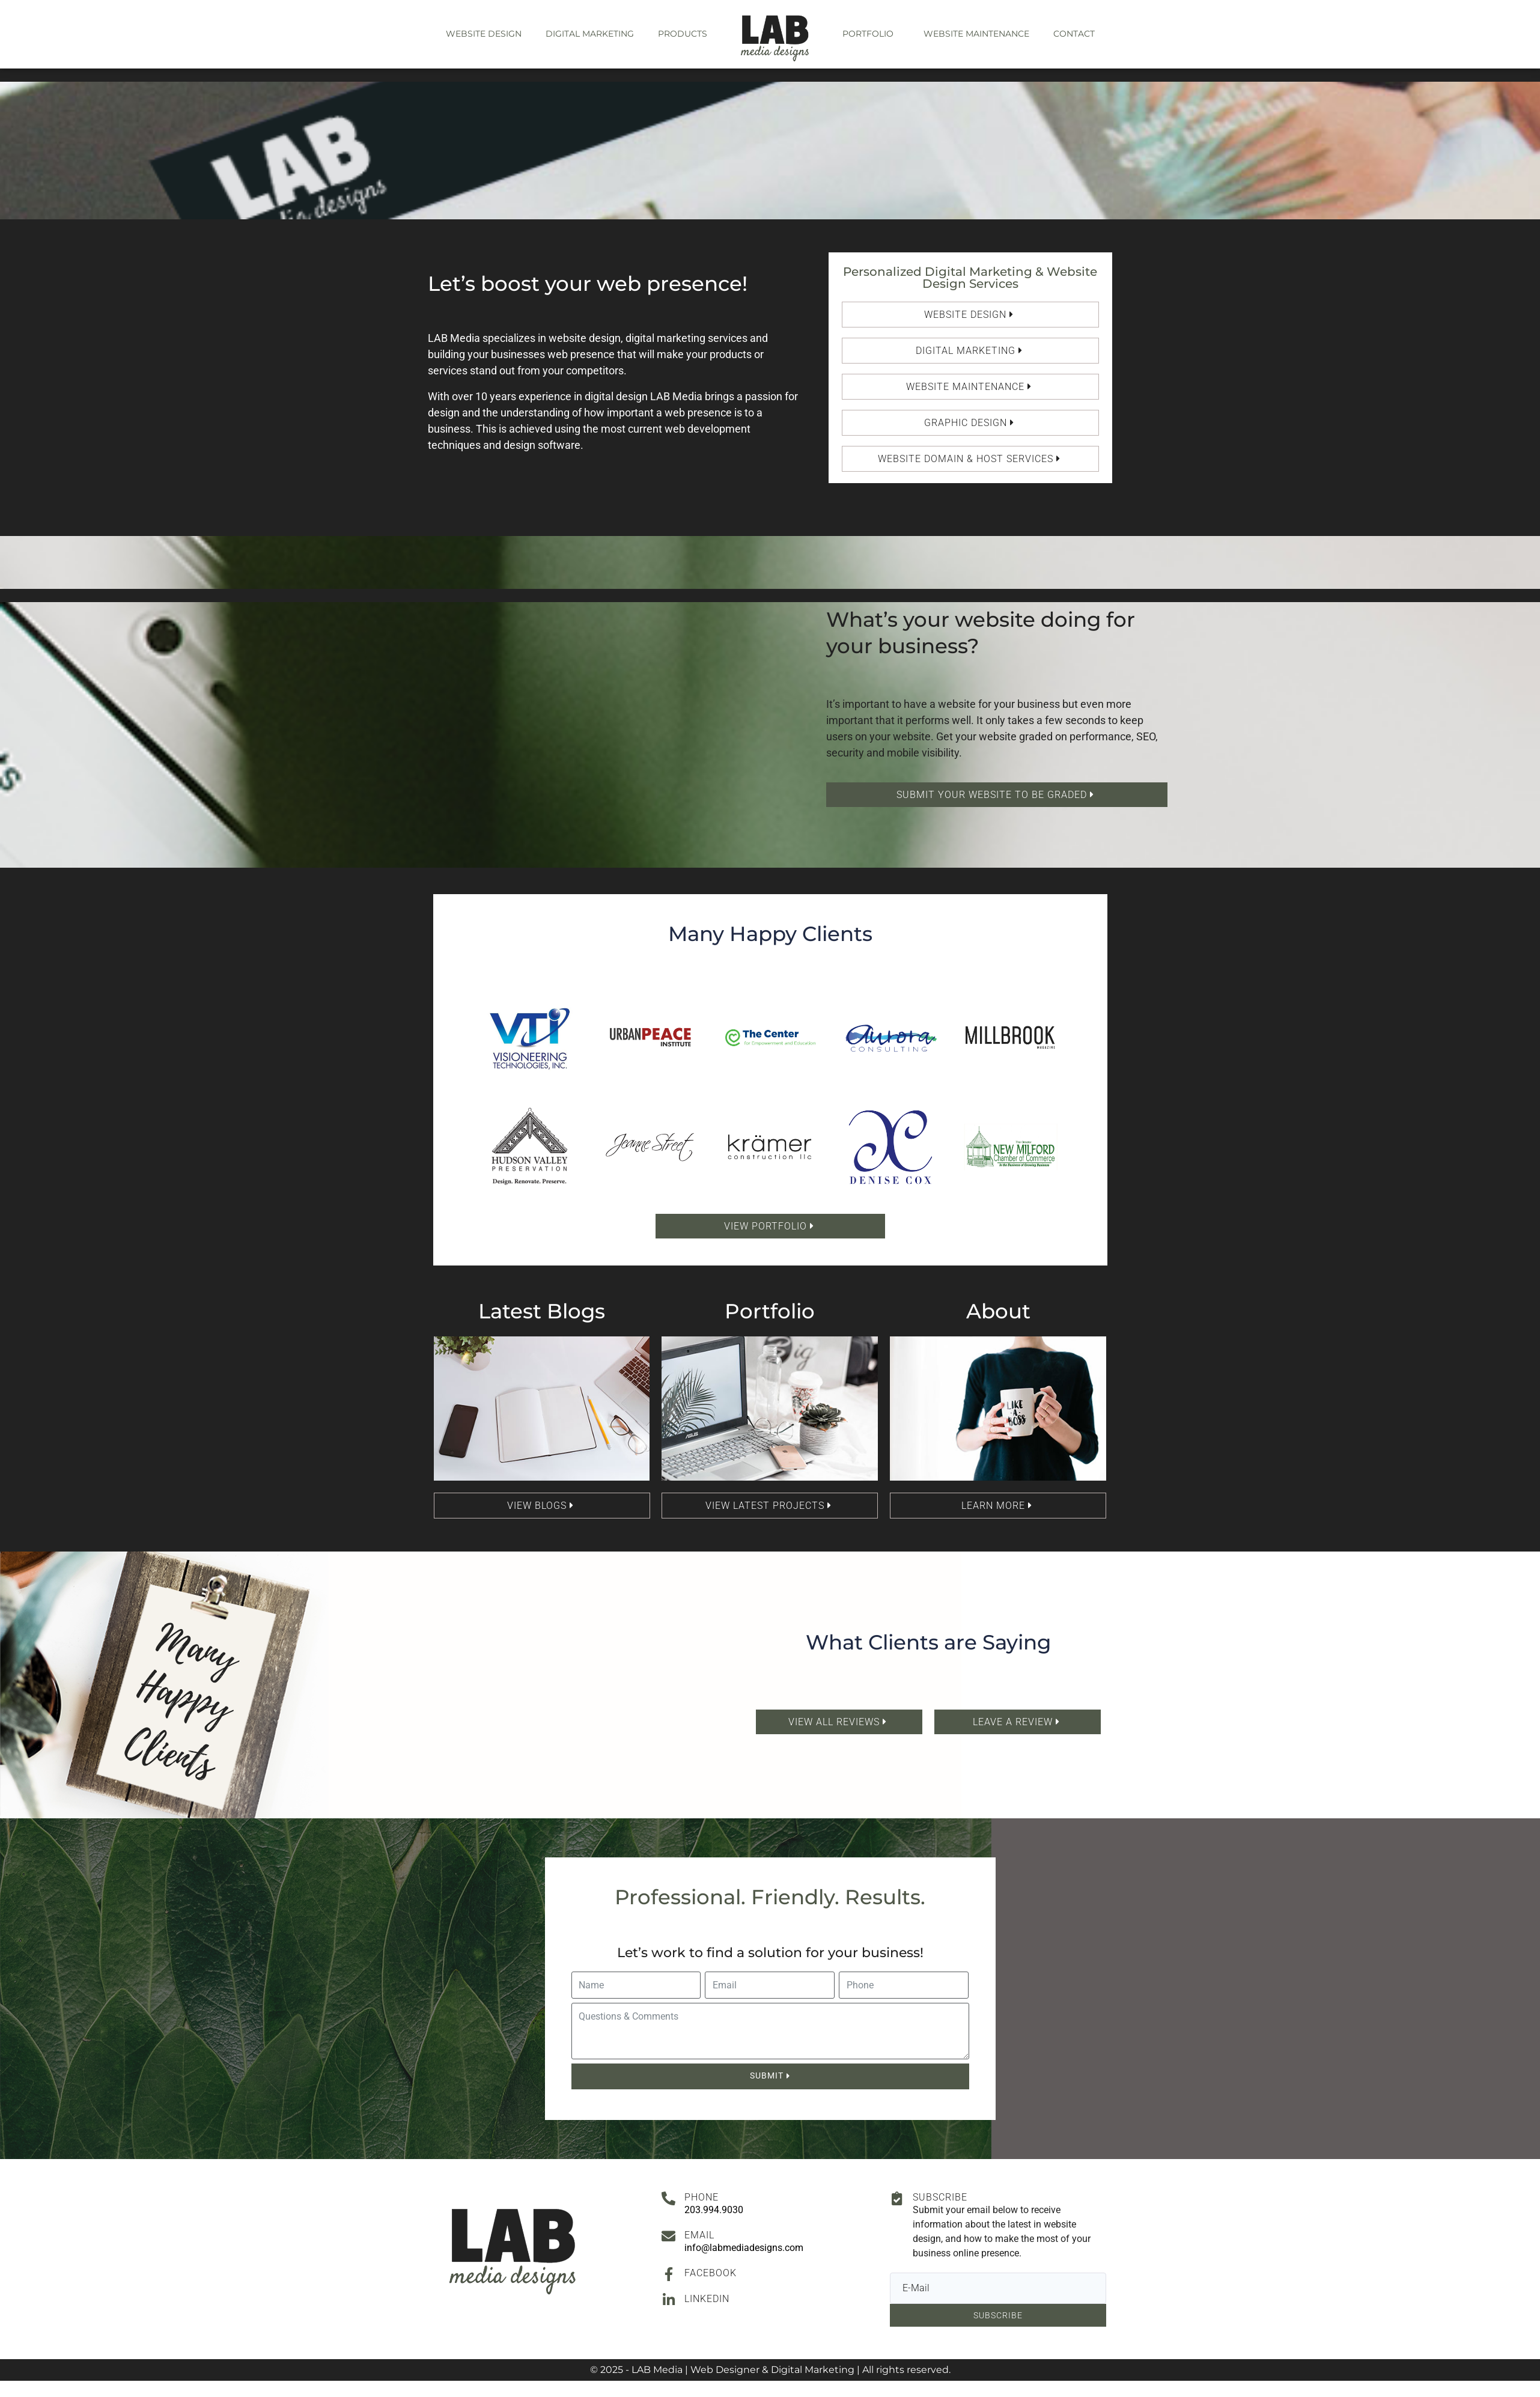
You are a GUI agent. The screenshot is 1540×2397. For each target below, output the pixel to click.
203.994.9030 (713, 2210)
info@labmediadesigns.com (743, 2247)
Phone (701, 2197)
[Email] (668, 2236)
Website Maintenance (976, 33)
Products (682, 33)
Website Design (484, 33)
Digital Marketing (590, 33)
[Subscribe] (897, 2198)
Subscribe (940, 2197)
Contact (1074, 33)
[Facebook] (668, 2274)
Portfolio (867, 33)
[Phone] (668, 2198)
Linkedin (706, 2298)
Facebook (710, 2273)
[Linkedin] (668, 2300)
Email (699, 2235)
